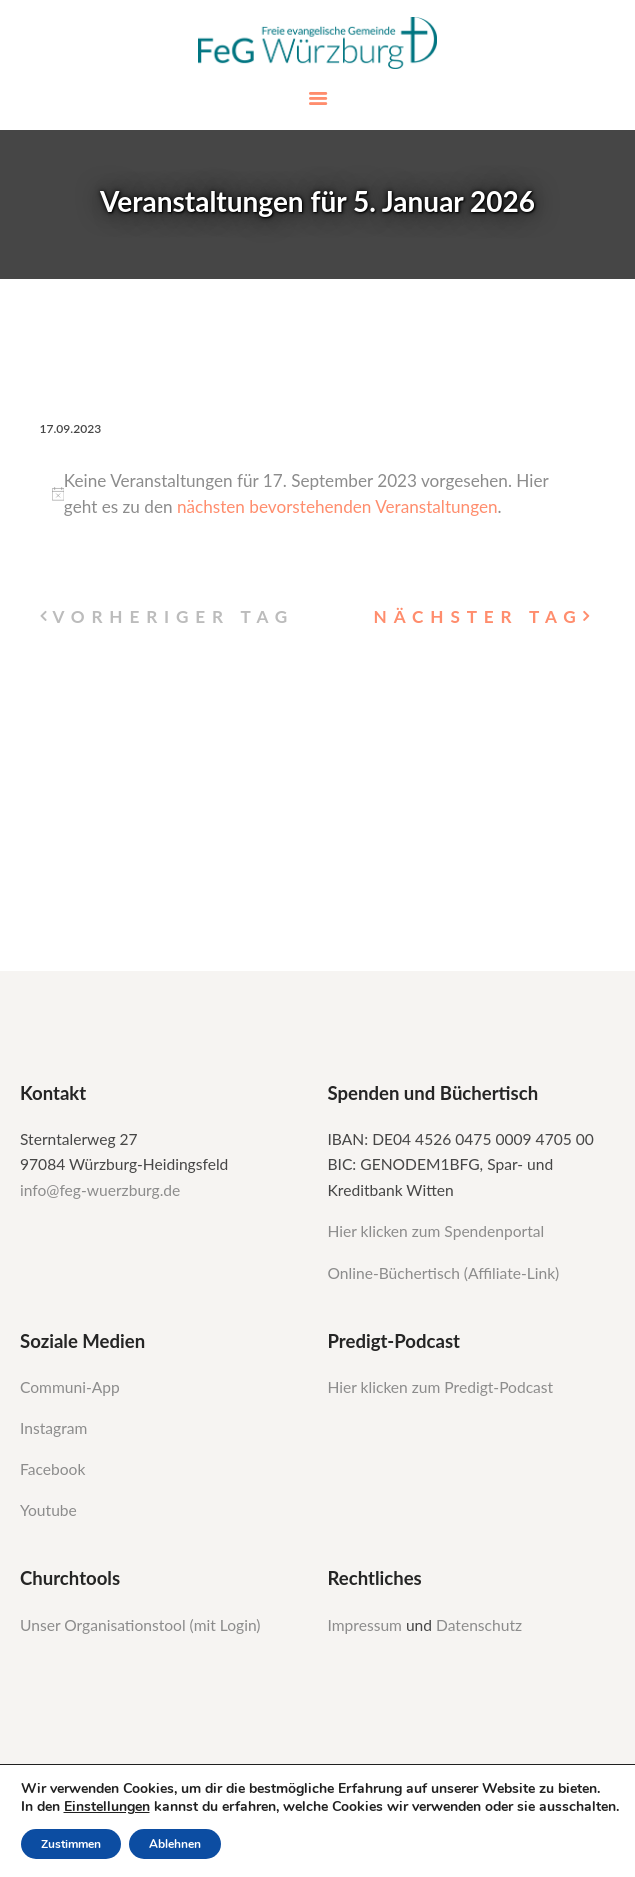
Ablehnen (175, 1844)
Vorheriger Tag (173, 616)
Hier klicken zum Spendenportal (436, 1231)
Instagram (55, 1428)
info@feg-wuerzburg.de (100, 1190)
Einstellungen (107, 1807)
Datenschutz (479, 1625)
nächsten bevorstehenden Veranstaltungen (337, 506)
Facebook (52, 1469)
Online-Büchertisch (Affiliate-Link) (444, 1273)
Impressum (367, 1625)
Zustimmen (71, 1844)
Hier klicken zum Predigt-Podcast (441, 1387)
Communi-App (70, 1387)
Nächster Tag (478, 616)
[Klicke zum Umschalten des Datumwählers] (71, 428)
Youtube (48, 1510)
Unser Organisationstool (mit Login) (140, 1625)
